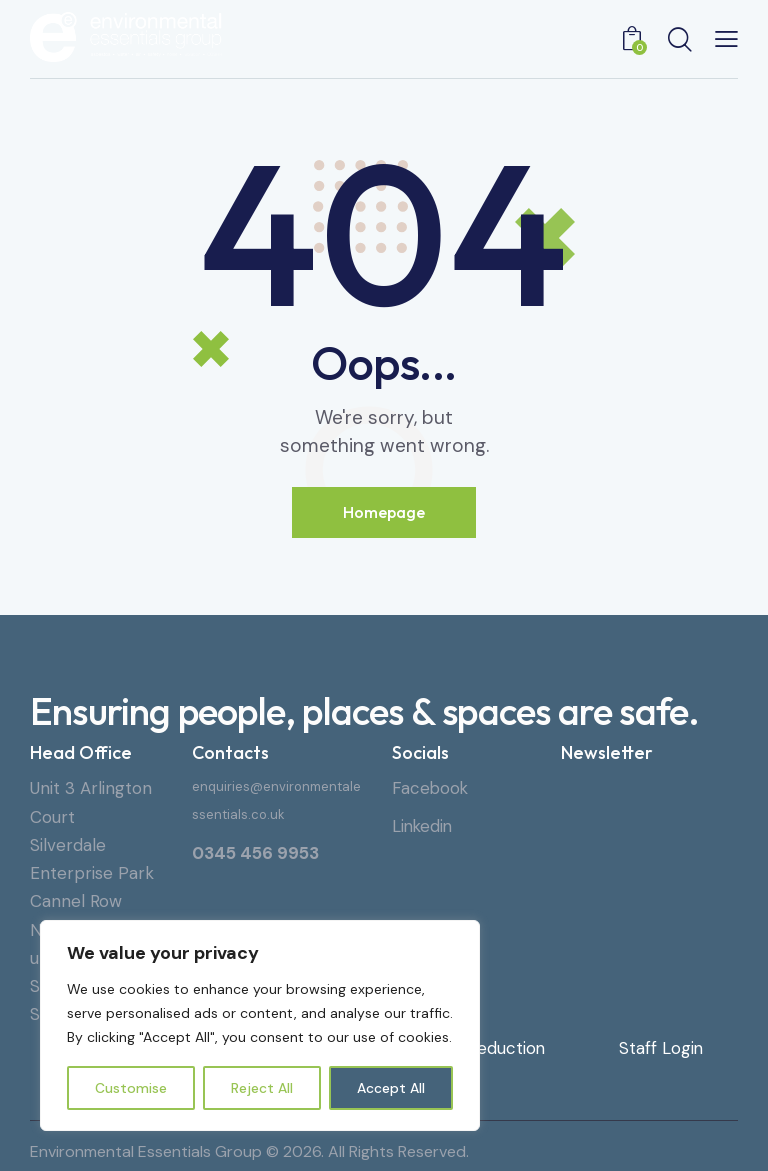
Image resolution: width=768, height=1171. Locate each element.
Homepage (384, 512)
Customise (131, 1088)
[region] (260, 1026)
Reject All (262, 1088)
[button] (726, 38)
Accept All (391, 1088)
